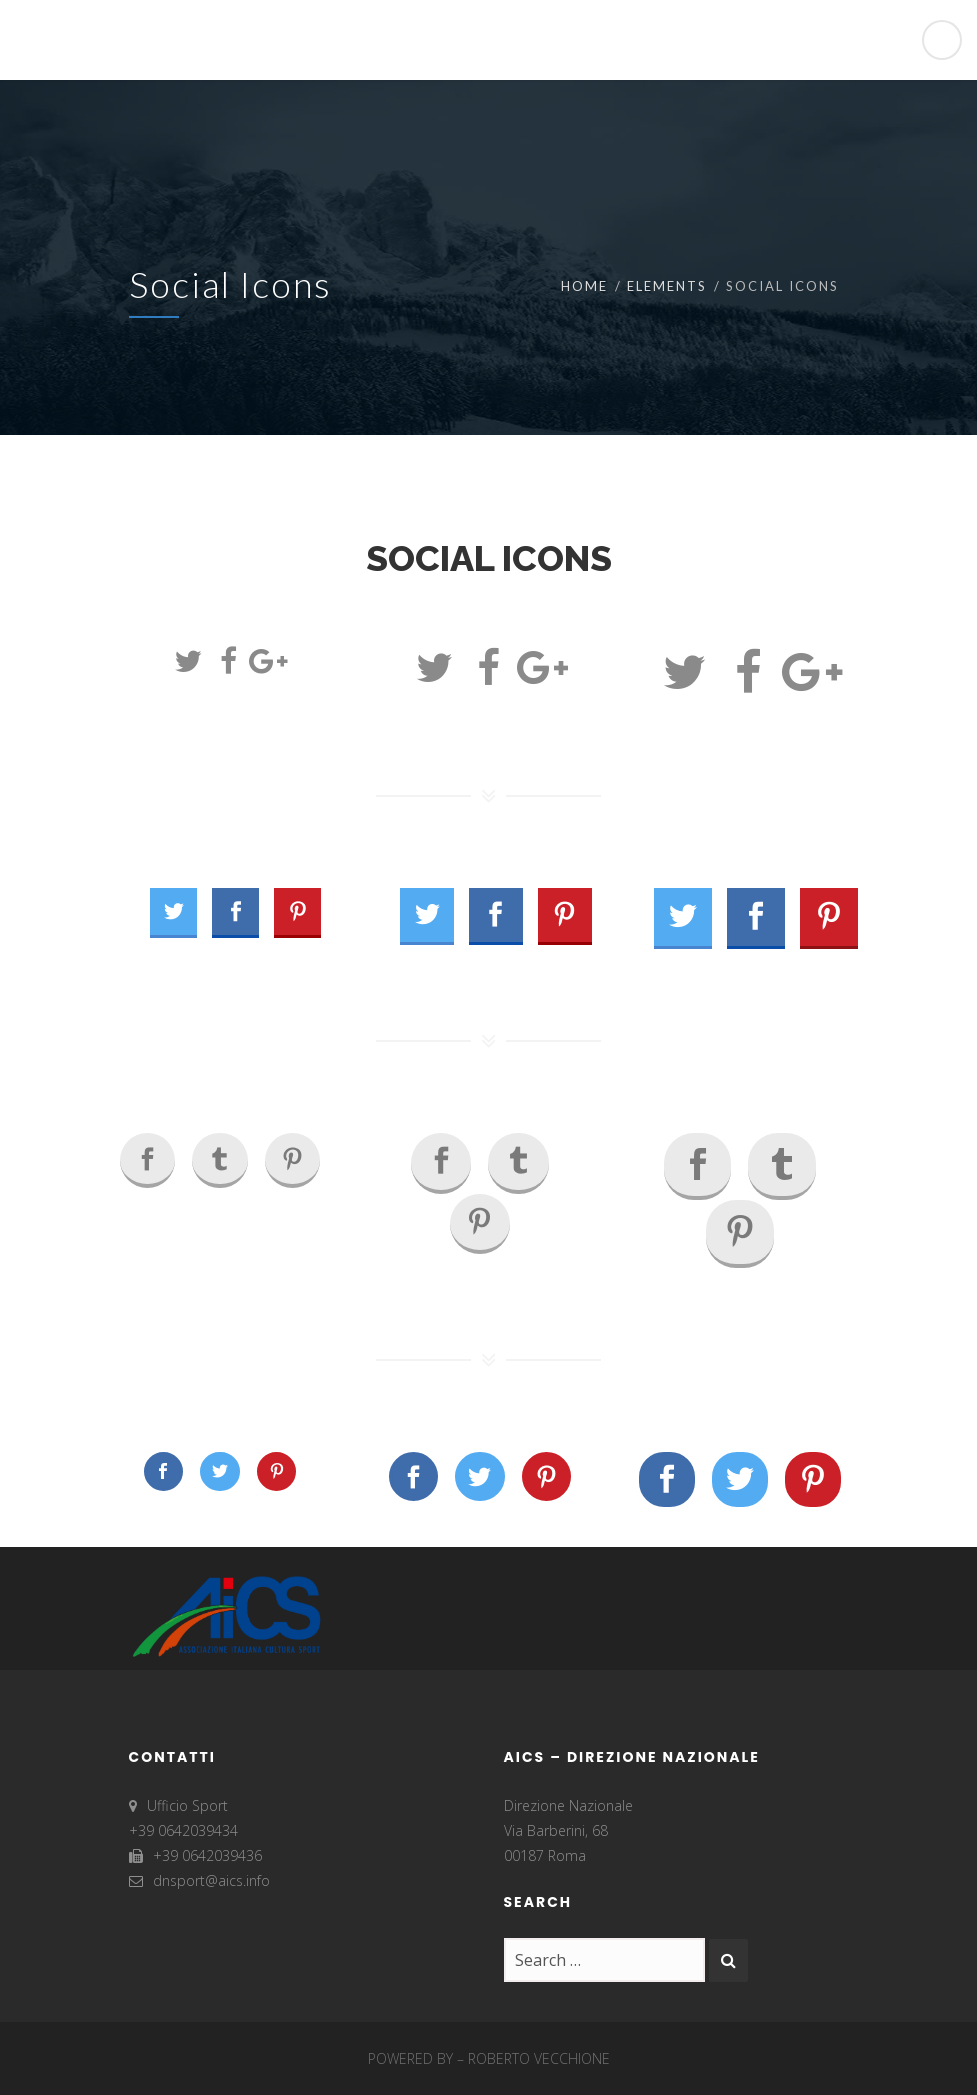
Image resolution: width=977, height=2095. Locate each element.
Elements (667, 286)
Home (584, 286)
